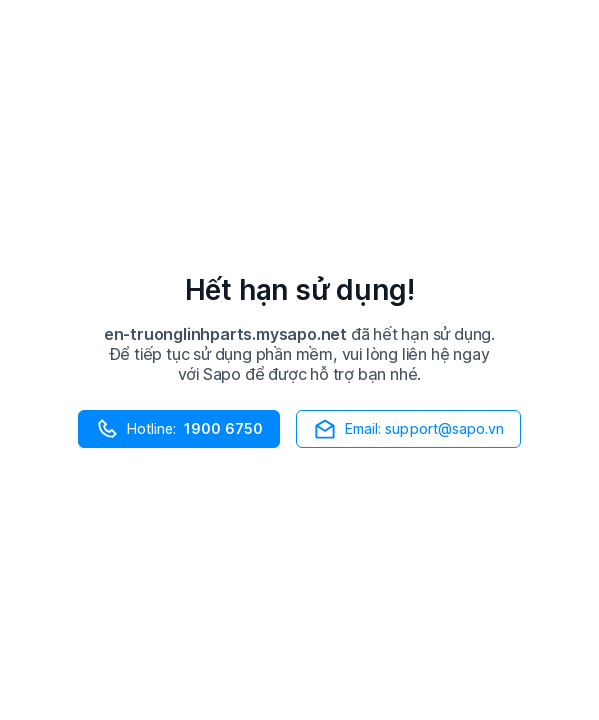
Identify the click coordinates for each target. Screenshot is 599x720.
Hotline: (179, 429)
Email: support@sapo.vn (409, 429)
